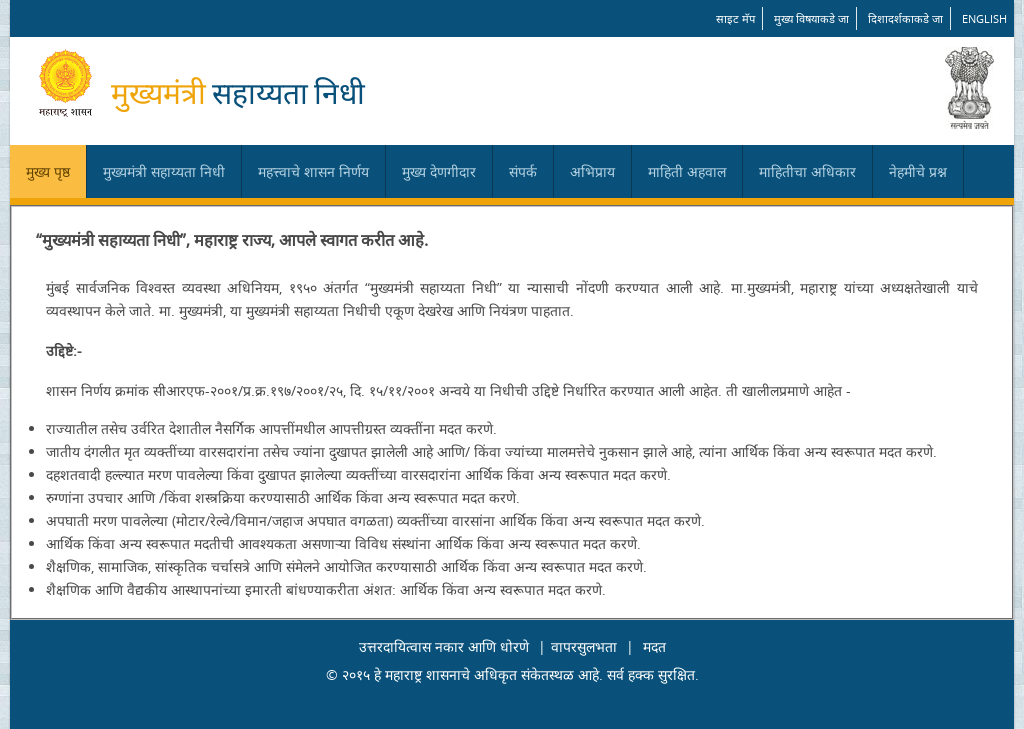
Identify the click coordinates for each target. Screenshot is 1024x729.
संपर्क (523, 171)
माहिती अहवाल (687, 171)
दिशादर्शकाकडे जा (905, 18)
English (984, 18)
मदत (654, 646)
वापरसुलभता (584, 646)
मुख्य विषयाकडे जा (811, 18)
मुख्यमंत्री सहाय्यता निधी (164, 171)
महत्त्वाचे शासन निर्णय (313, 171)
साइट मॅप (735, 18)
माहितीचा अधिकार (807, 171)
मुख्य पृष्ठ (48, 171)
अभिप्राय (592, 171)
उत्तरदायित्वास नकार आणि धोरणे (444, 646)
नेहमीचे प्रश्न (918, 171)
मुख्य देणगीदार (439, 171)
